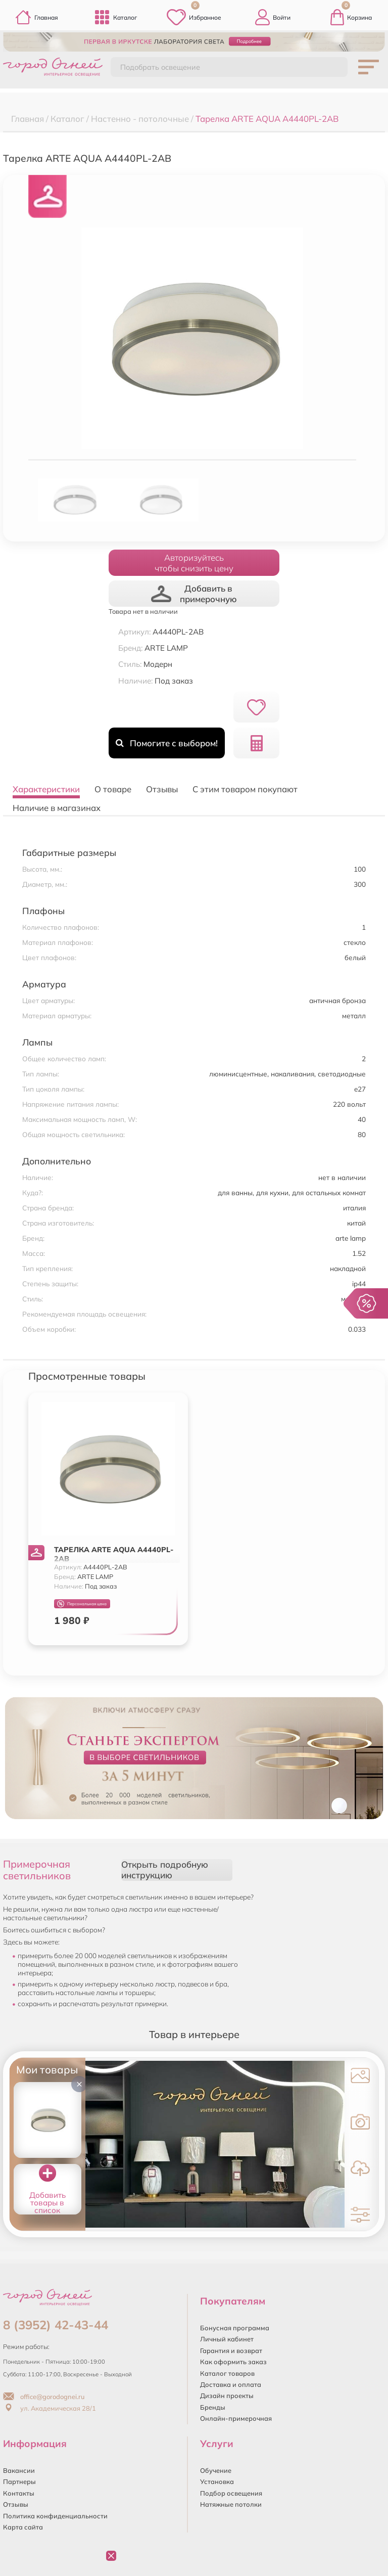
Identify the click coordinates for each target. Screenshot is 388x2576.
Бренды (212, 2407)
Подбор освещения (231, 2493)
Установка (217, 2481)
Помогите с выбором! (166, 743)
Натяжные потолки (231, 2504)
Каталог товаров (227, 2373)
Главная (36, 17)
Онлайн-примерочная (236, 2418)
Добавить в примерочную (194, 593)
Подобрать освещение (160, 67)
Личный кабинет (227, 2339)
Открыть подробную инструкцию (164, 1869)
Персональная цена (82, 1604)
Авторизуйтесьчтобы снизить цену (194, 562)
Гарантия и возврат (231, 2350)
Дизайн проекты (227, 2395)
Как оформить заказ (233, 2362)
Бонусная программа (234, 2328)
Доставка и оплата (230, 2384)
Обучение (215, 2470)
